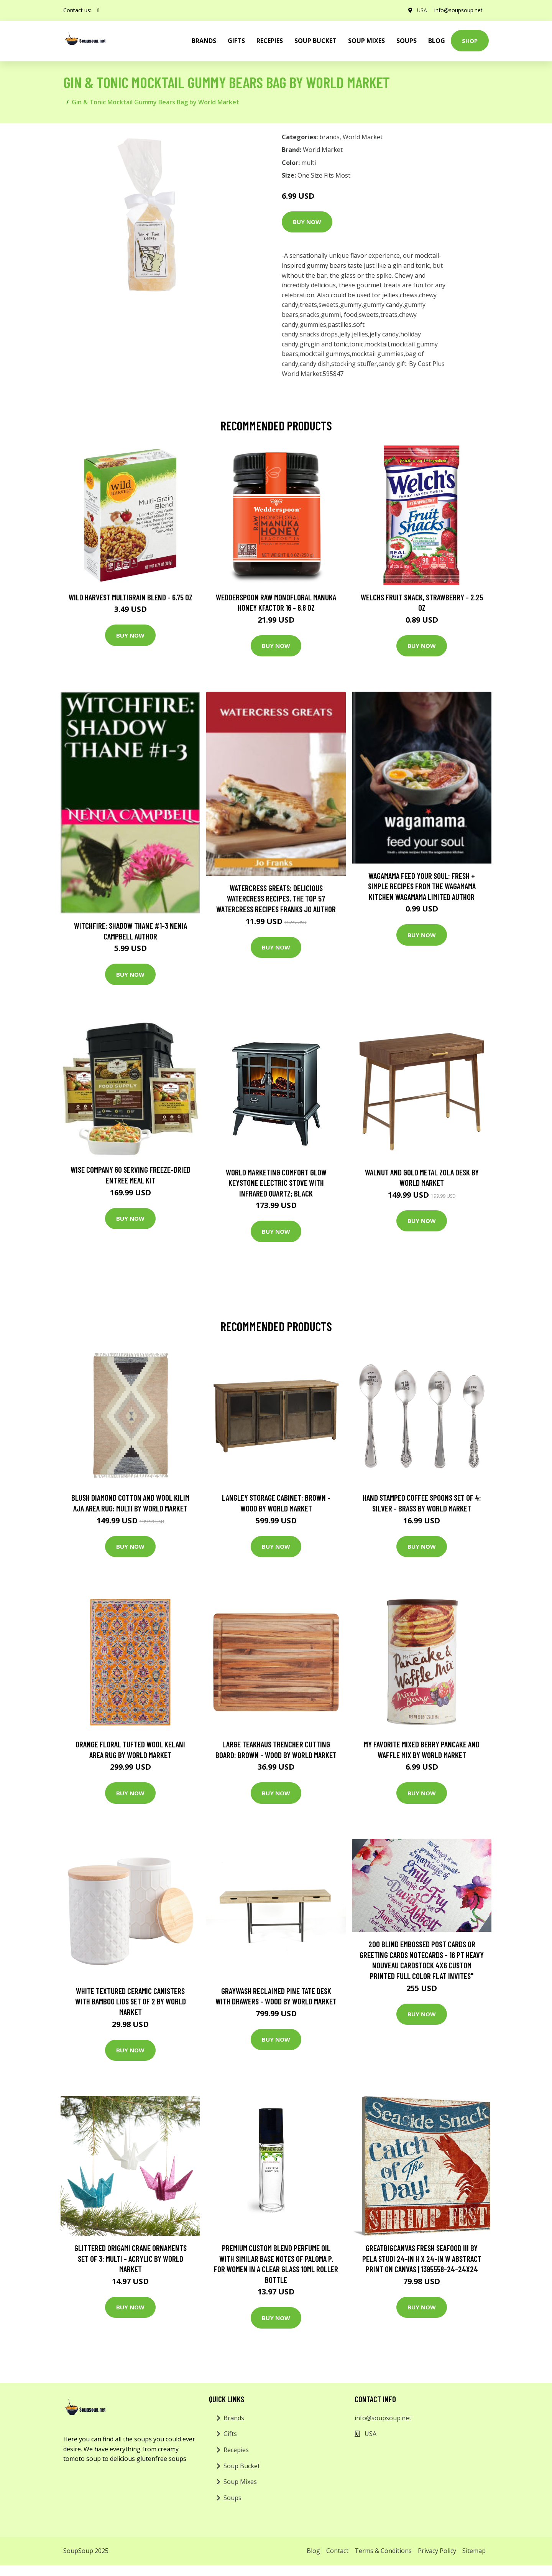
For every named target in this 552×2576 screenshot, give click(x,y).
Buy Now (307, 222)
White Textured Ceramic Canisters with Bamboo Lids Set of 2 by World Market (130, 2001)
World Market (363, 137)
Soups (406, 40)
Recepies (269, 40)
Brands (233, 2418)
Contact (337, 2550)
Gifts (236, 40)
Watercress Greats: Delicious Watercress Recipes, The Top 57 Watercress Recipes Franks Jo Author (276, 898)
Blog (436, 40)
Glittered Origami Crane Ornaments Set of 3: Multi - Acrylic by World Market (130, 2258)
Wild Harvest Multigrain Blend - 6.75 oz (130, 597)
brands (204, 40)
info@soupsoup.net (458, 10)
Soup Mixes (366, 40)
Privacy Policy (437, 2550)
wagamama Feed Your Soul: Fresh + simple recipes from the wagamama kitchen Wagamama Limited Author (422, 886)
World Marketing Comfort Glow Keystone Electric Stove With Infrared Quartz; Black (276, 1182)
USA (421, 10)
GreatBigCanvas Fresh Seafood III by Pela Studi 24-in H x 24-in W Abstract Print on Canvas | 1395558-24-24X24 (421, 2258)
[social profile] (98, 10)
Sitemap (474, 2550)
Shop (470, 40)
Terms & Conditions (383, 2550)
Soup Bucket (315, 40)
